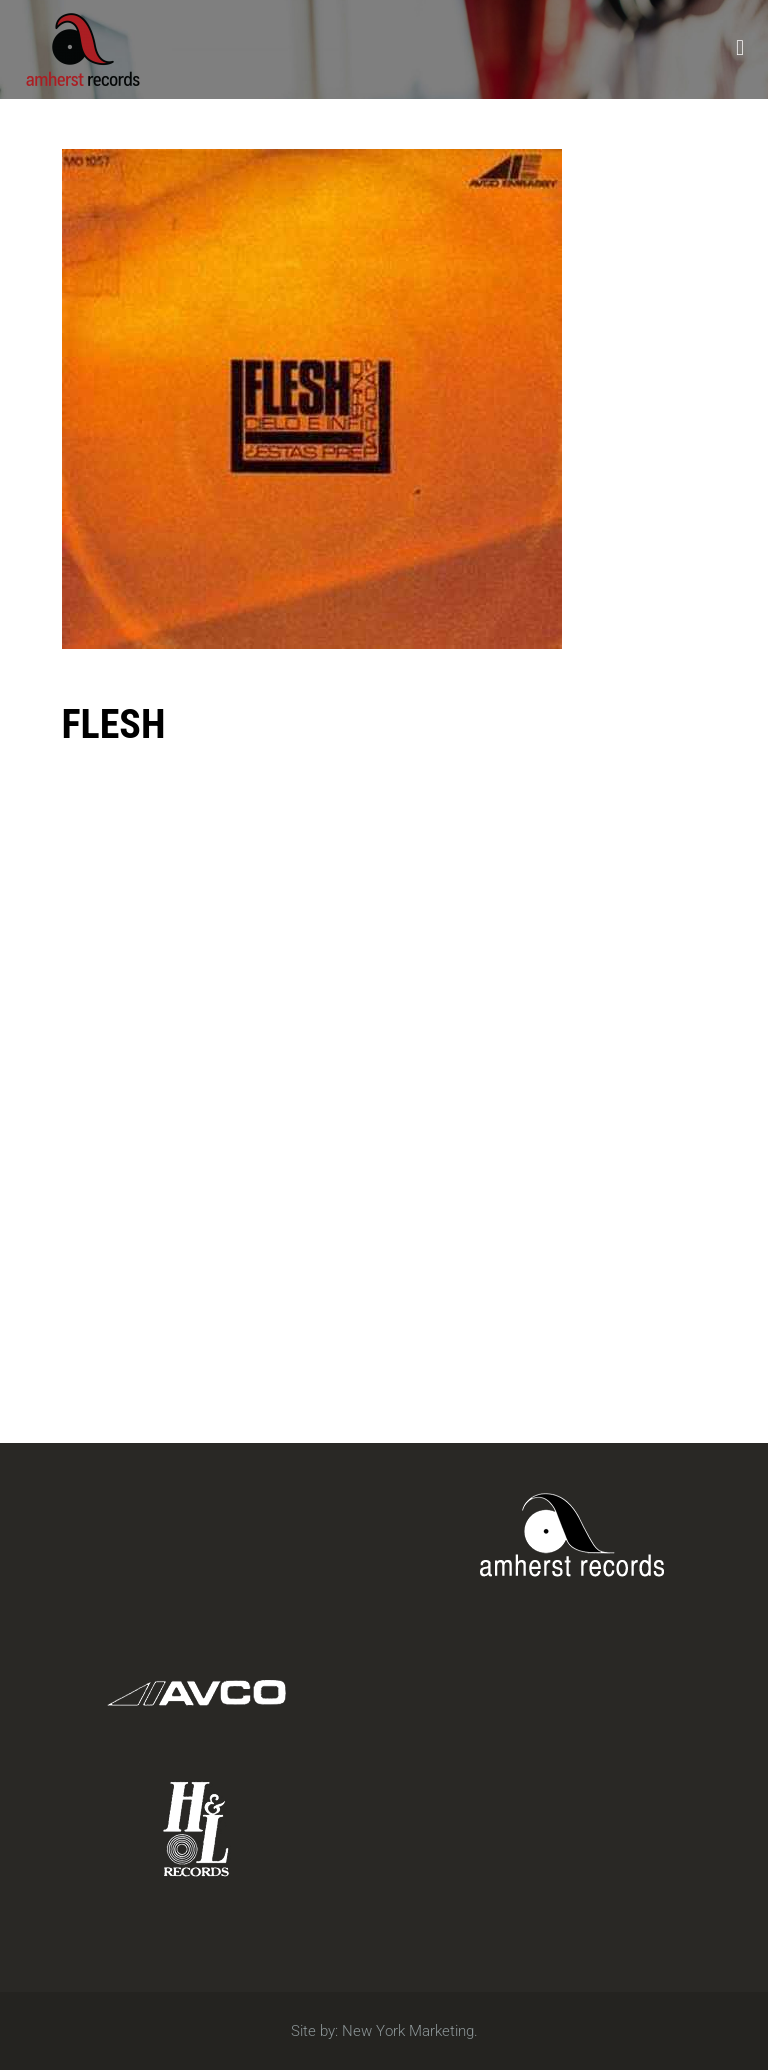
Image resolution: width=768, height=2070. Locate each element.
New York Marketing (408, 2031)
